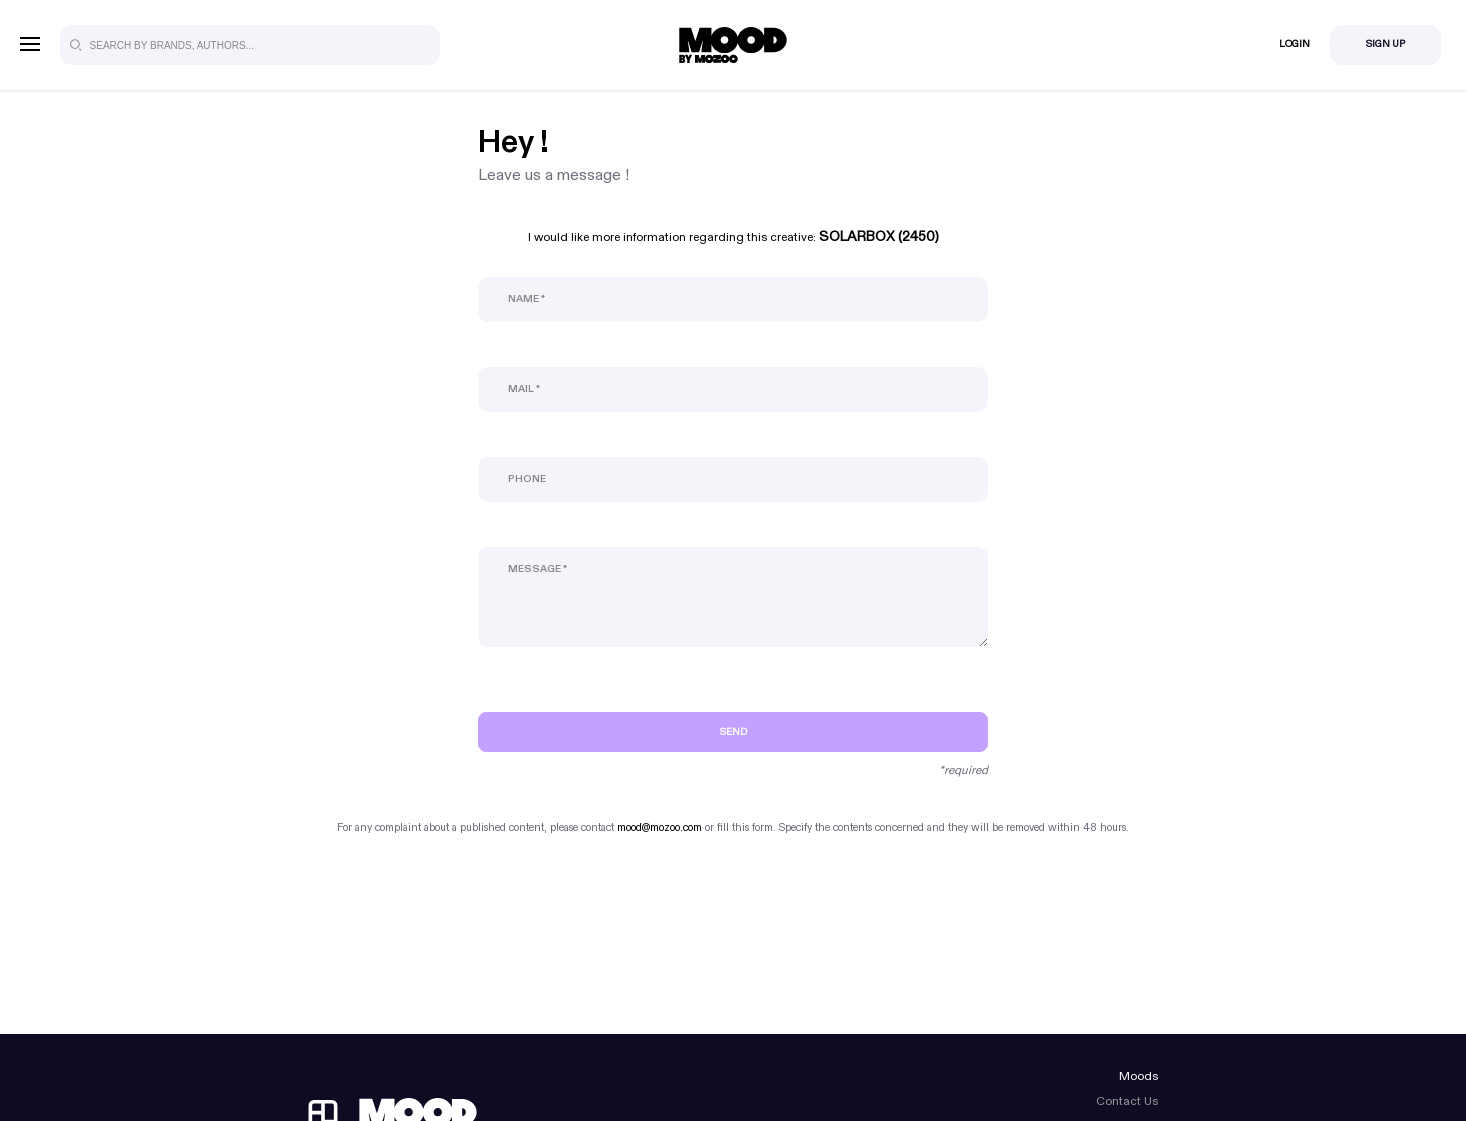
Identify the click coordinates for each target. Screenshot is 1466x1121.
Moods (1138, 1076)
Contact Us (1127, 1101)
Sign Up (1385, 44)
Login (1294, 44)
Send (733, 732)
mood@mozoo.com (659, 827)
